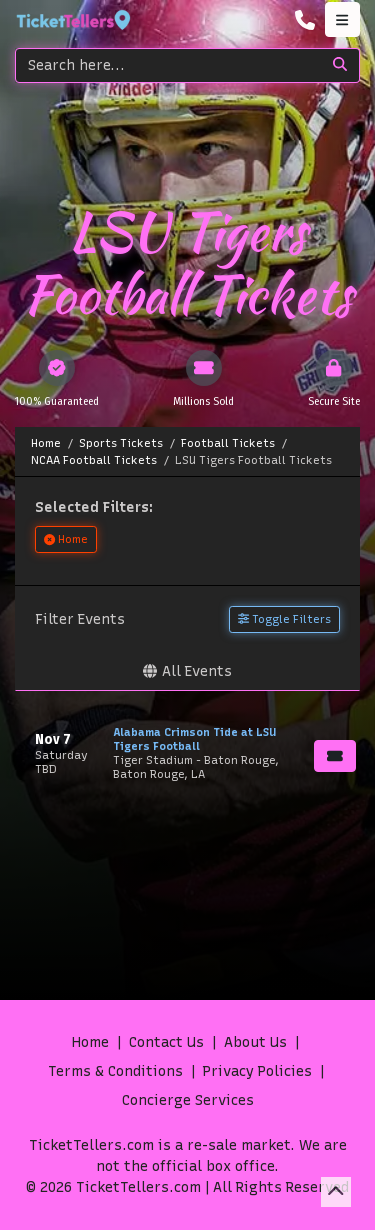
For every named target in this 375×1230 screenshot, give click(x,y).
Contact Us (166, 1042)
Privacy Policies (257, 1071)
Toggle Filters (284, 619)
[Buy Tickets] (335, 756)
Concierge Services (188, 1100)
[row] (187, 753)
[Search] (168, 65)
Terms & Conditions (115, 1071)
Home (90, 1042)
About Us (255, 1042)
